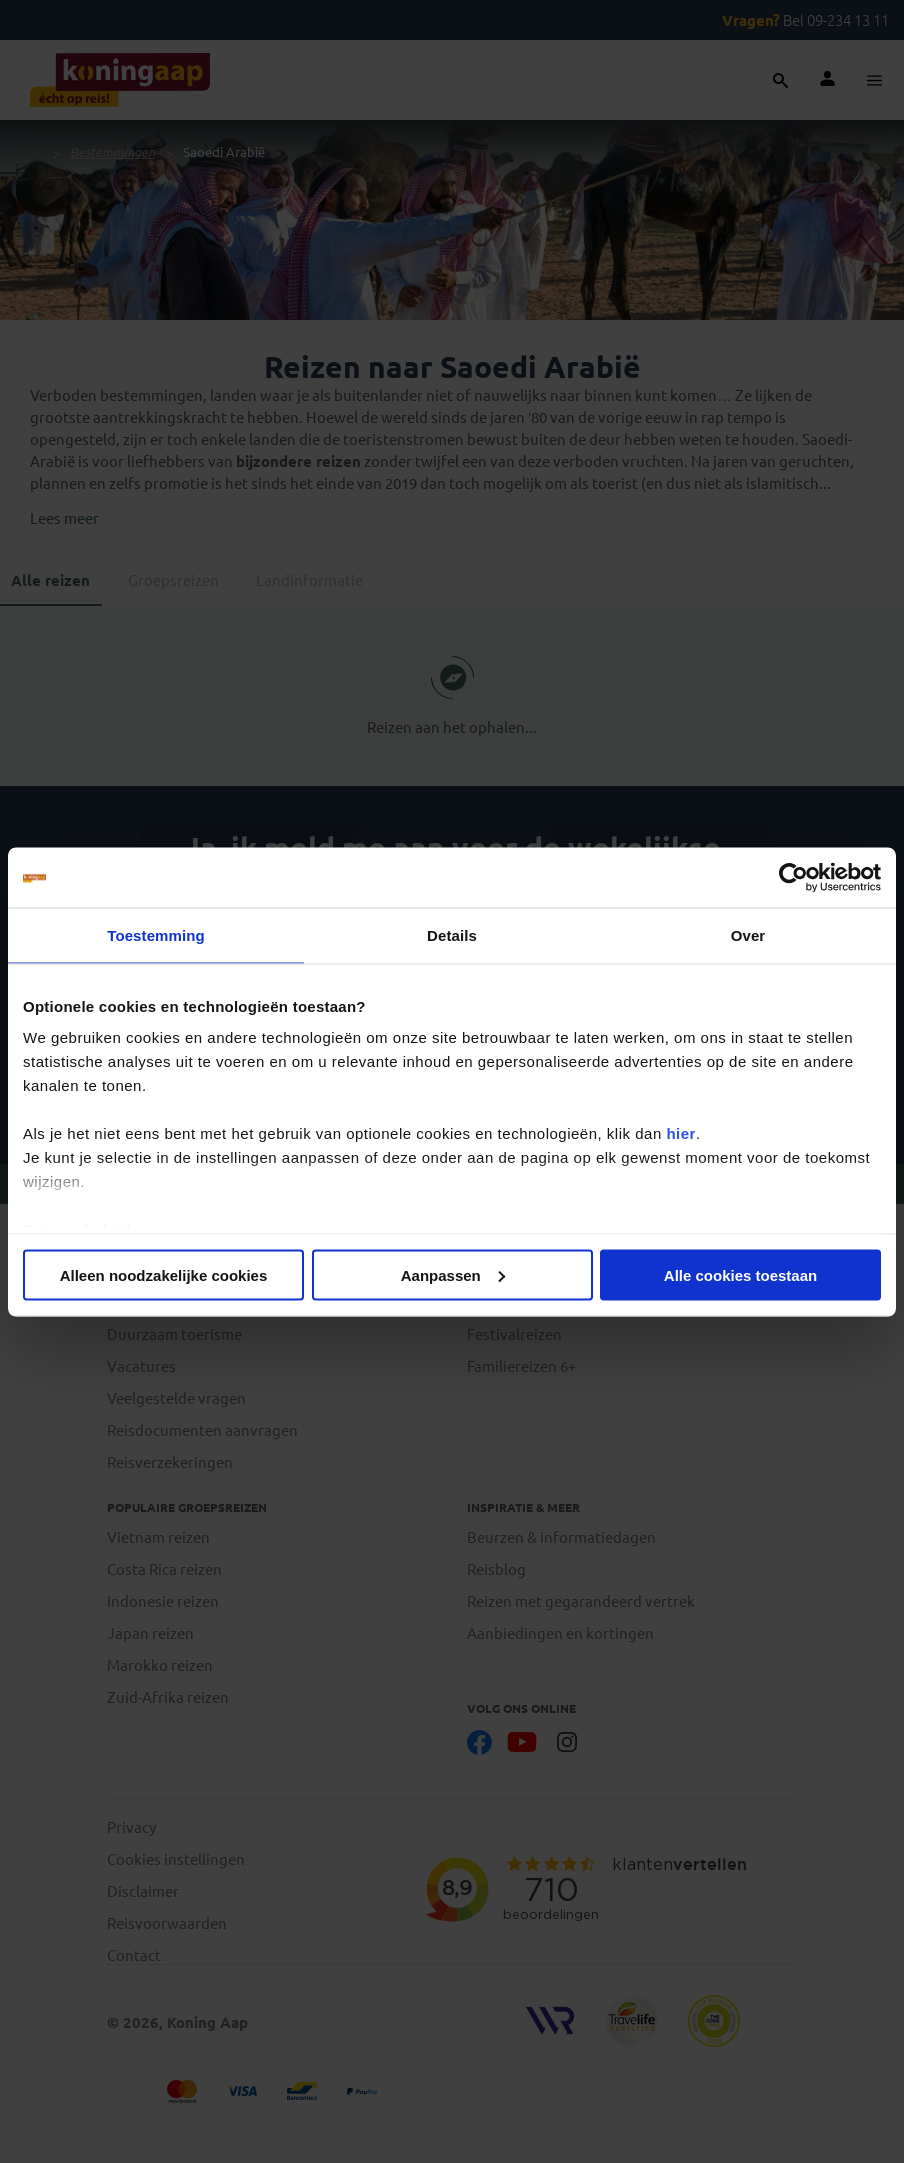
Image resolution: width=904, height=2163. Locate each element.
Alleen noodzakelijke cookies (164, 1274)
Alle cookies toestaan (740, 1274)
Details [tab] (452, 934)
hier (681, 1133)
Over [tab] (748, 934)
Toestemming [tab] (156, 934)
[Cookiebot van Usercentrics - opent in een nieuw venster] (793, 877)
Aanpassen (453, 1274)
